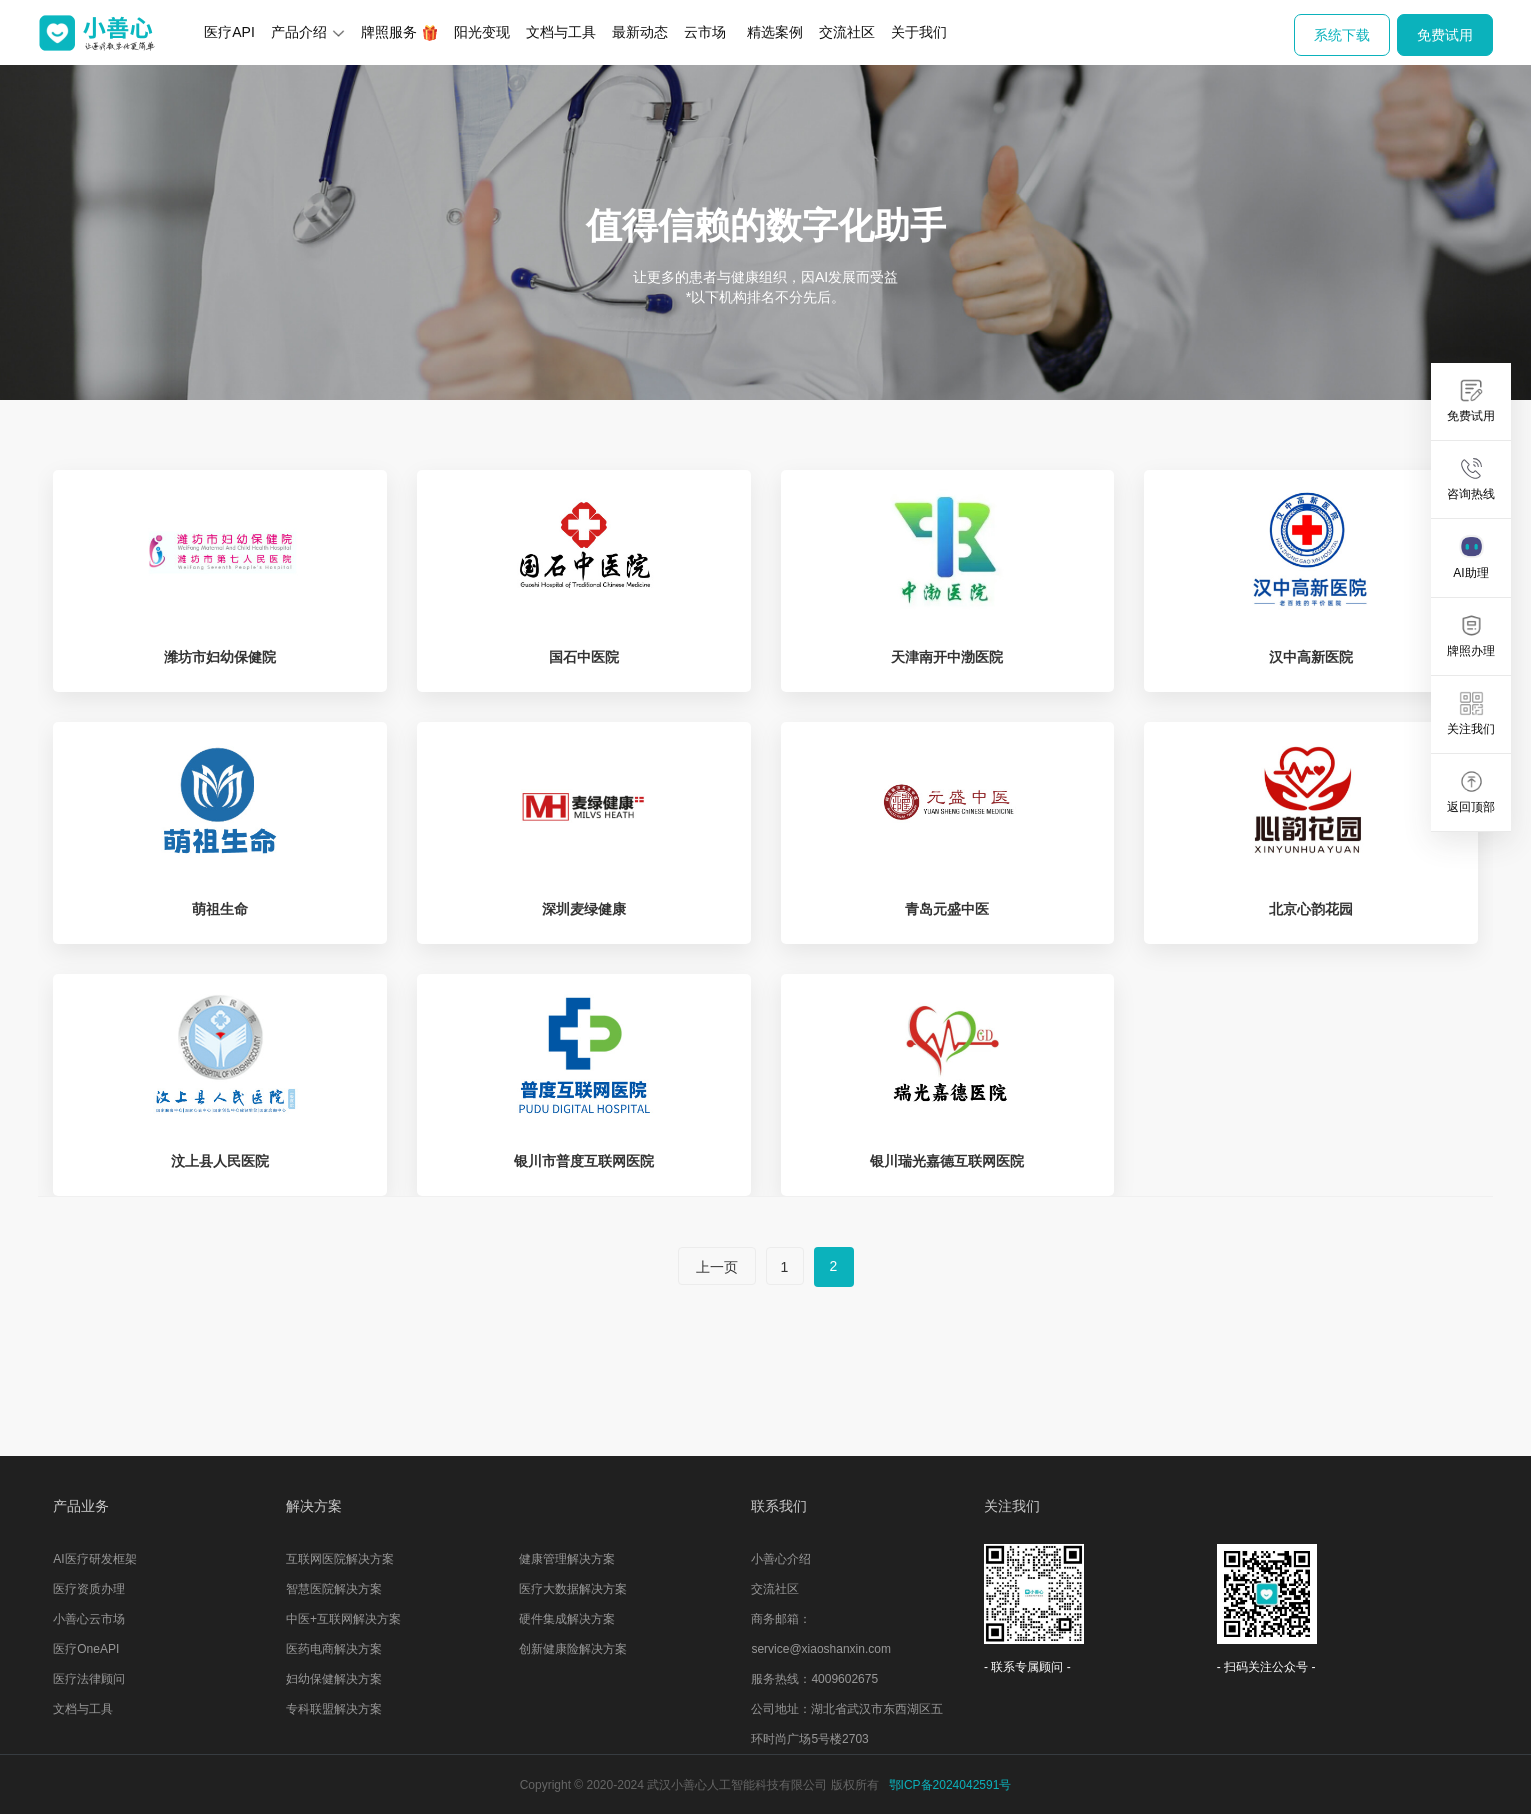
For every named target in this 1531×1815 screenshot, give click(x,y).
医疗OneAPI (86, 1649)
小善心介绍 (781, 1559)
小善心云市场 (89, 1619)
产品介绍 (308, 32)
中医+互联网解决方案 (343, 1619)
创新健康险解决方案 (573, 1649)
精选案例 (775, 32)
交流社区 (847, 32)
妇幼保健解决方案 (334, 1679)
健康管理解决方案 (567, 1559)
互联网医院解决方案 (340, 1559)
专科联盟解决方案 (334, 1709)
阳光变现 (482, 32)
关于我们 (919, 32)
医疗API (229, 32)
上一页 (717, 1267)
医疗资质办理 (89, 1589)
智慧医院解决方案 (334, 1589)
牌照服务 (399, 32)
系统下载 (1342, 35)
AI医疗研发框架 (94, 1559)
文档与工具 (561, 32)
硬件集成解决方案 (567, 1619)
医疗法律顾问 (89, 1679)
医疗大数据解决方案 (573, 1589)
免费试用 (1445, 35)
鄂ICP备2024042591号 (950, 1785)
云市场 (705, 32)
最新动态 (640, 32)
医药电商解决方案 (334, 1649)
